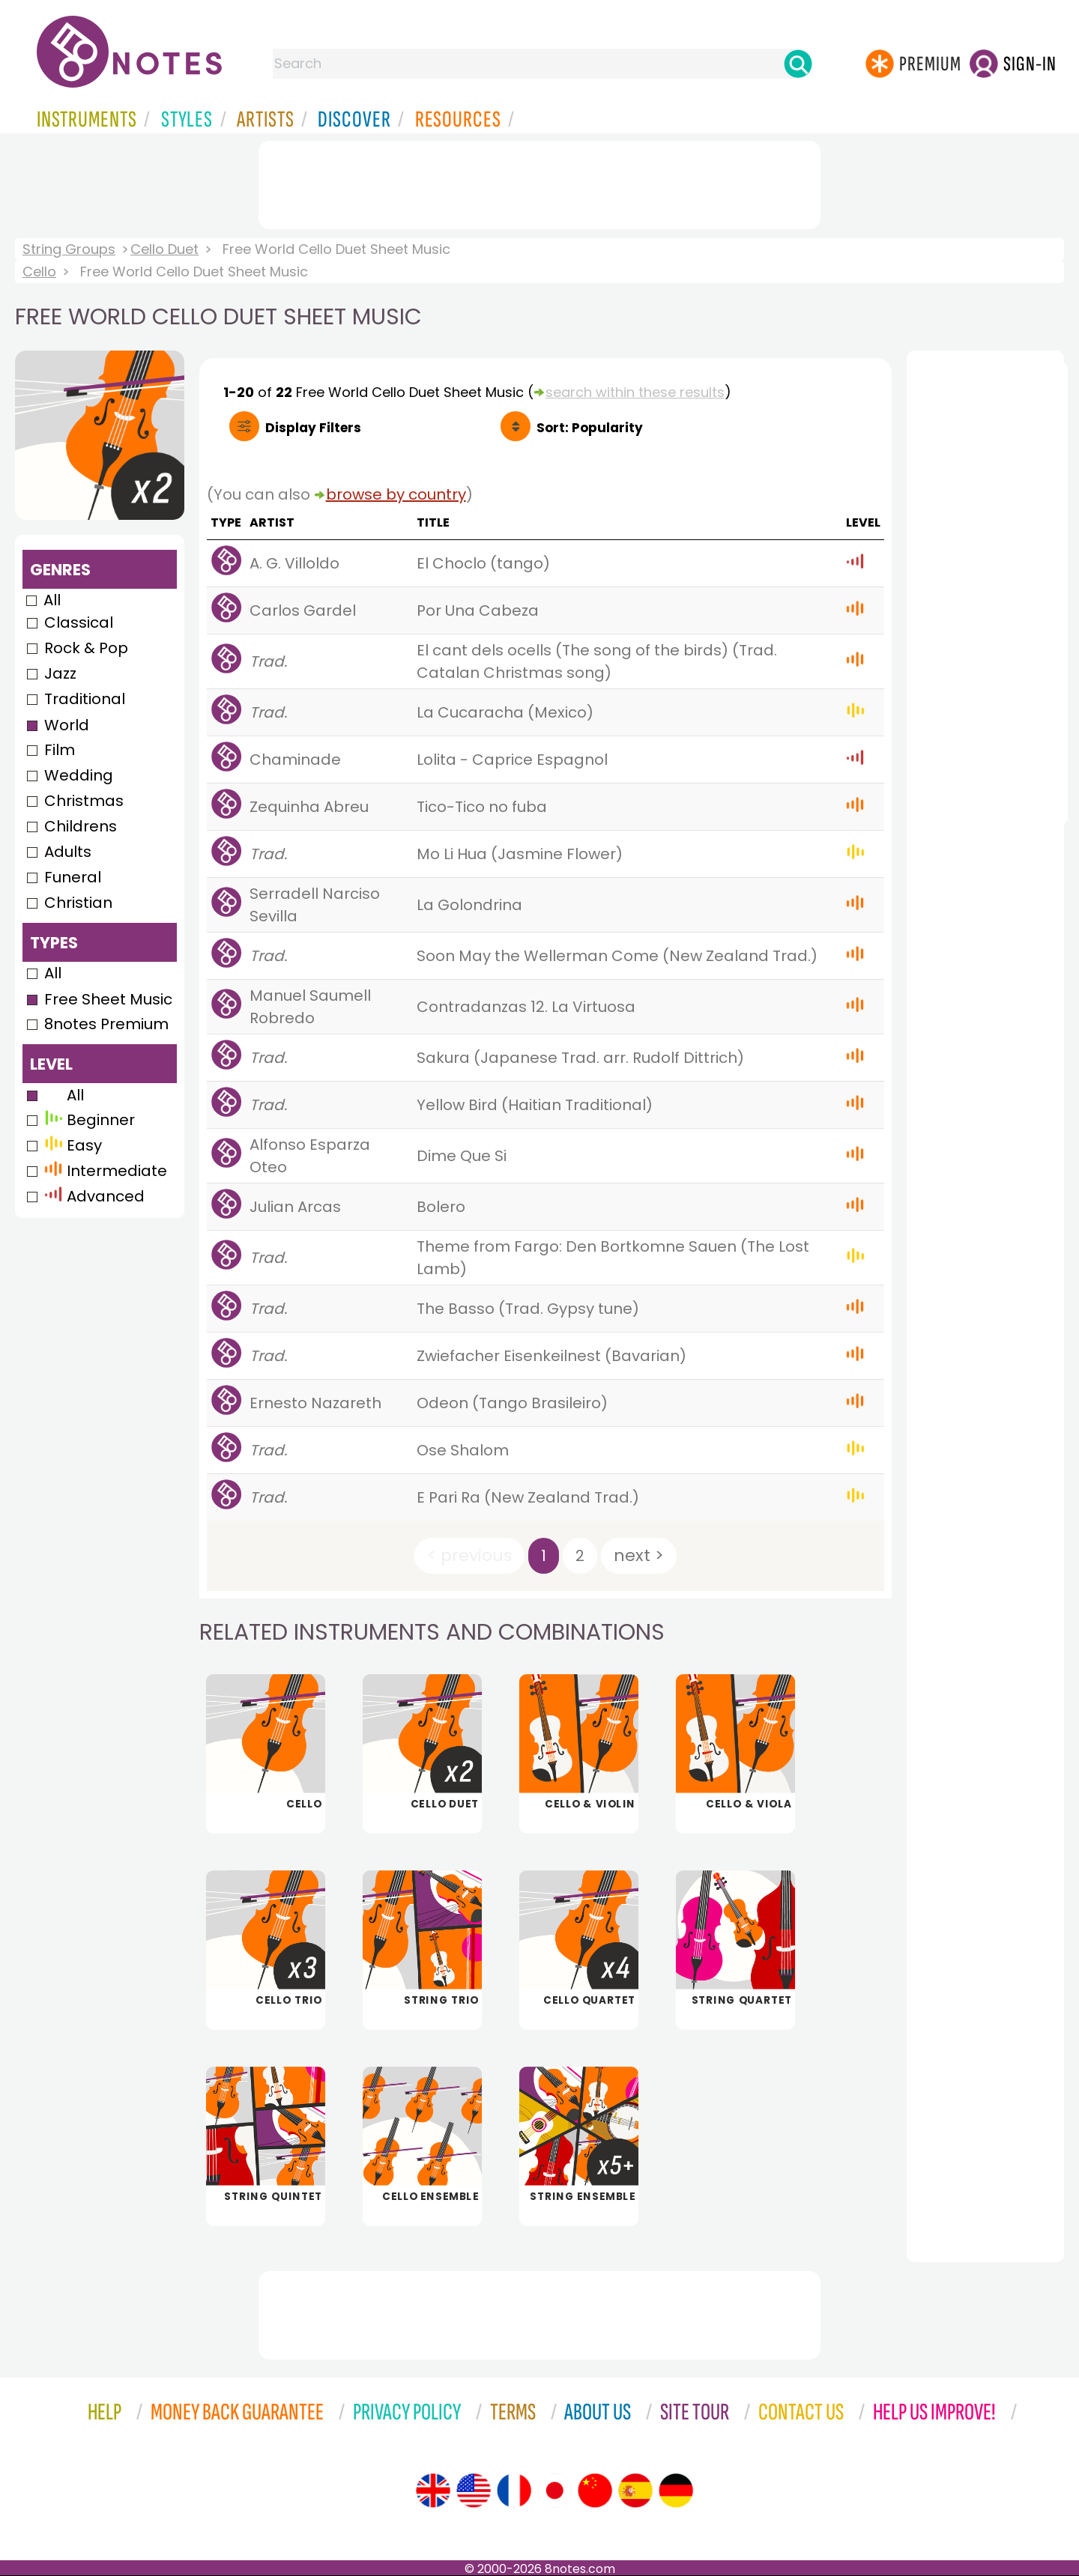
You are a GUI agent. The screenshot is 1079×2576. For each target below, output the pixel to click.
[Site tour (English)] (433, 2490)
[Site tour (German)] (676, 2490)
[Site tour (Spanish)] (635, 2490)
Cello (39, 271)
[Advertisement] (539, 182)
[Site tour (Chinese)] (595, 2490)
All (52, 600)
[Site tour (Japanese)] (554, 2490)
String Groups (68, 249)
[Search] (798, 63)
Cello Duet (164, 249)
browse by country (396, 494)
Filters (313, 428)
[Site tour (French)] (514, 2490)
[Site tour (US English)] (473, 2490)
